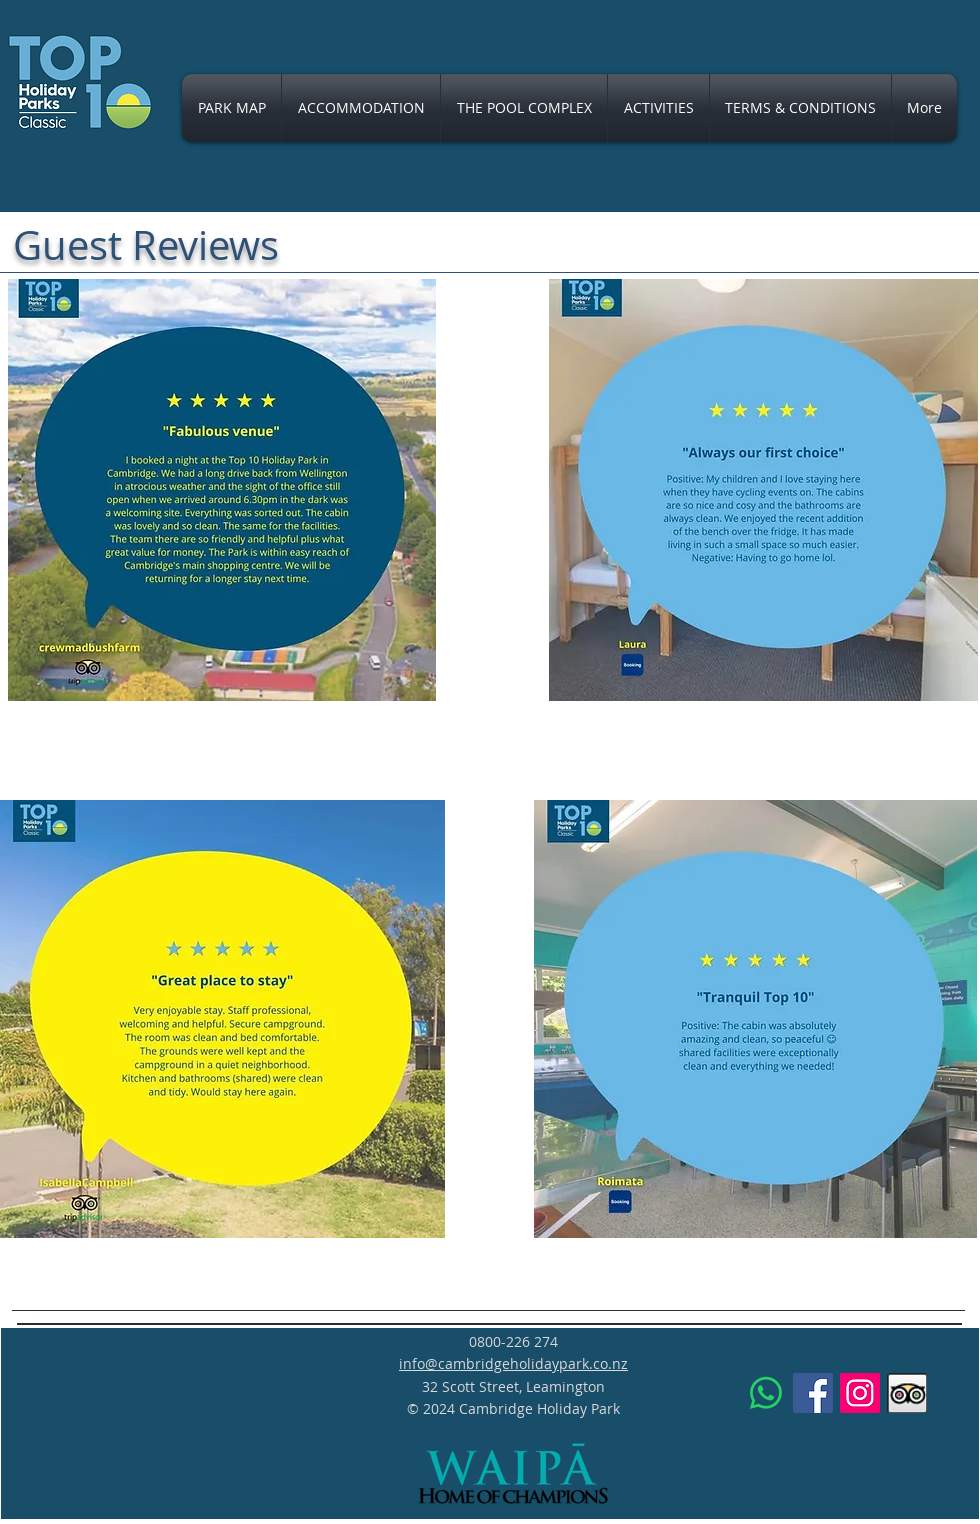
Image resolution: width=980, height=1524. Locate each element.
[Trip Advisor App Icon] (907, 1393)
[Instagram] (860, 1393)
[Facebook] (813, 1393)
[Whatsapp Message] (766, 1393)
